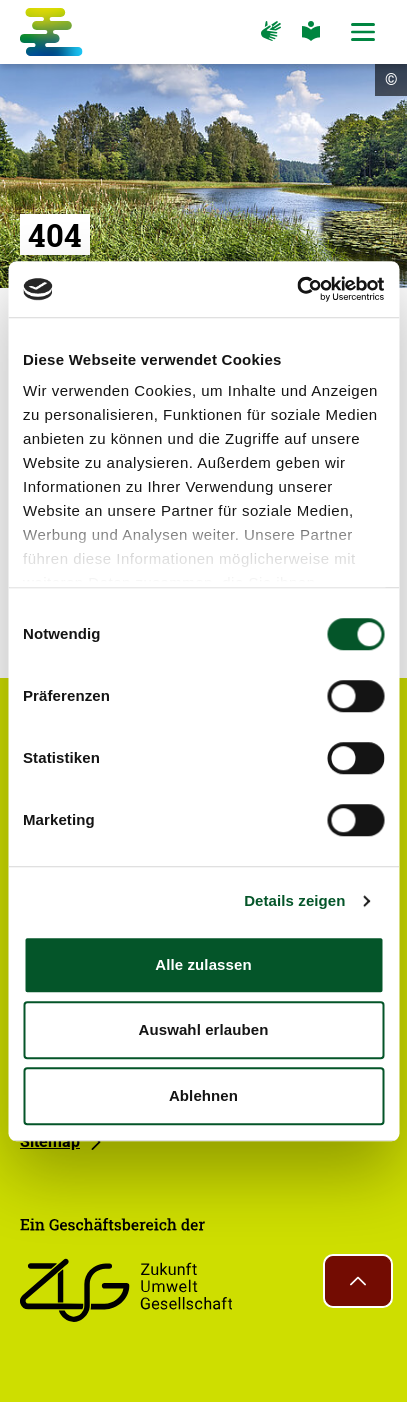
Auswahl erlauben (204, 1029)
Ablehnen (203, 1095)
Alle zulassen (203, 964)
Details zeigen (294, 900)
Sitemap (50, 1141)
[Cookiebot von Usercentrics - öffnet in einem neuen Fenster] (296, 289)
